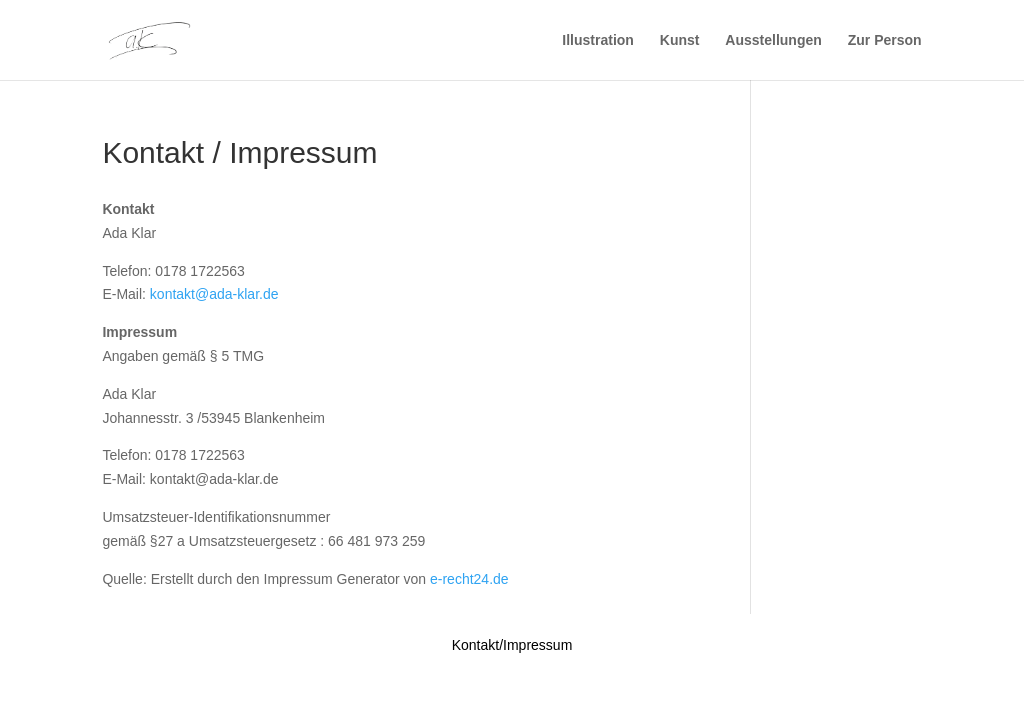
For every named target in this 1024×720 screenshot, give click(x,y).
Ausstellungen (773, 40)
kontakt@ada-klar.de (214, 294)
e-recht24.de (469, 579)
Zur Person (885, 40)
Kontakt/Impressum (512, 645)
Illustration (598, 40)
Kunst (680, 40)
